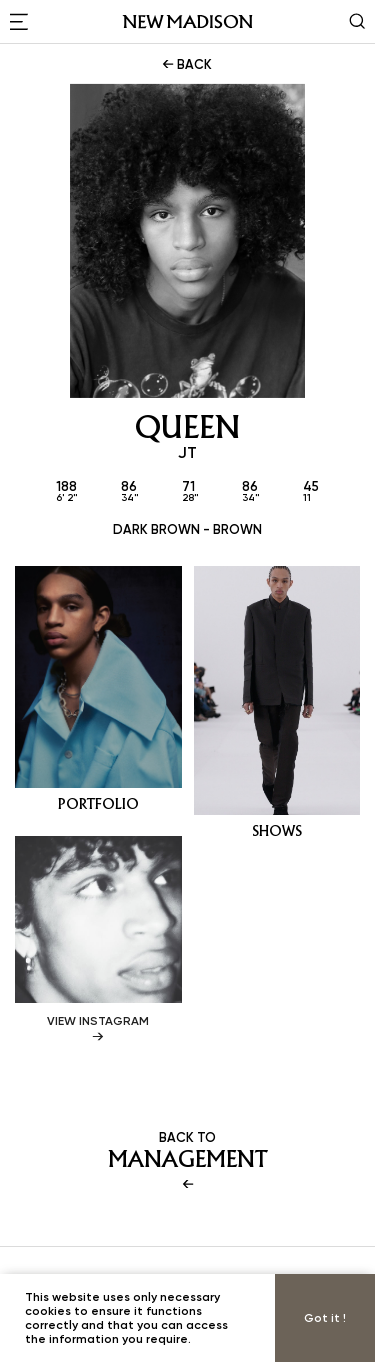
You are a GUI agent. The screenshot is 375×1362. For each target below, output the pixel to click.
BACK (185, 64)
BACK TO (187, 1161)
